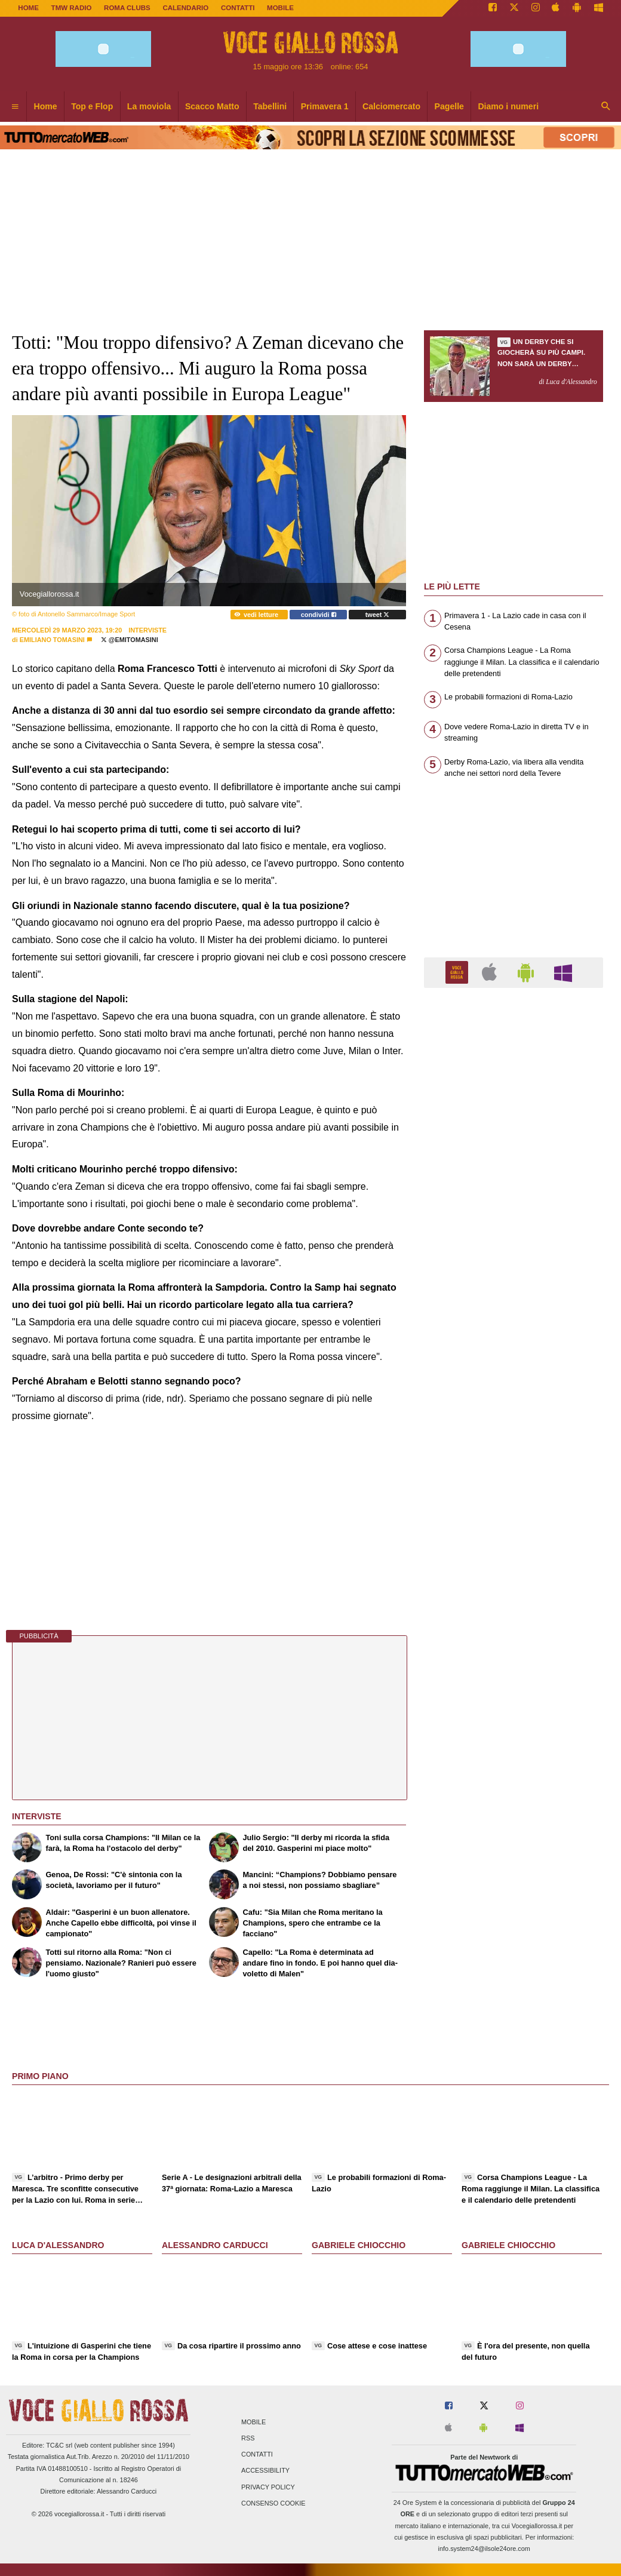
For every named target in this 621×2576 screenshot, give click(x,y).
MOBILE (280, 7)
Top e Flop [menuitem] (92, 106)
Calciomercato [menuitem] (391, 106)
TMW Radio (71, 7)
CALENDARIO (185, 7)
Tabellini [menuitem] (270, 106)
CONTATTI (238, 7)
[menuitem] (15, 107)
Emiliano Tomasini (52, 639)
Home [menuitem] (45, 106)
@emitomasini (129, 639)
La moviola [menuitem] (149, 106)
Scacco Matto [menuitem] (212, 106)
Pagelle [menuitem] (449, 106)
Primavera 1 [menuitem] (325, 106)
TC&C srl (59, 2445)
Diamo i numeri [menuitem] (508, 106)
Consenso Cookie (273, 2503)
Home (28, 7)
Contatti (257, 2454)
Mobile (253, 2421)
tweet (377, 614)
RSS (247, 2438)
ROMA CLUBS (127, 7)
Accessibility (265, 2470)
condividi (318, 614)
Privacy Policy (268, 2487)
